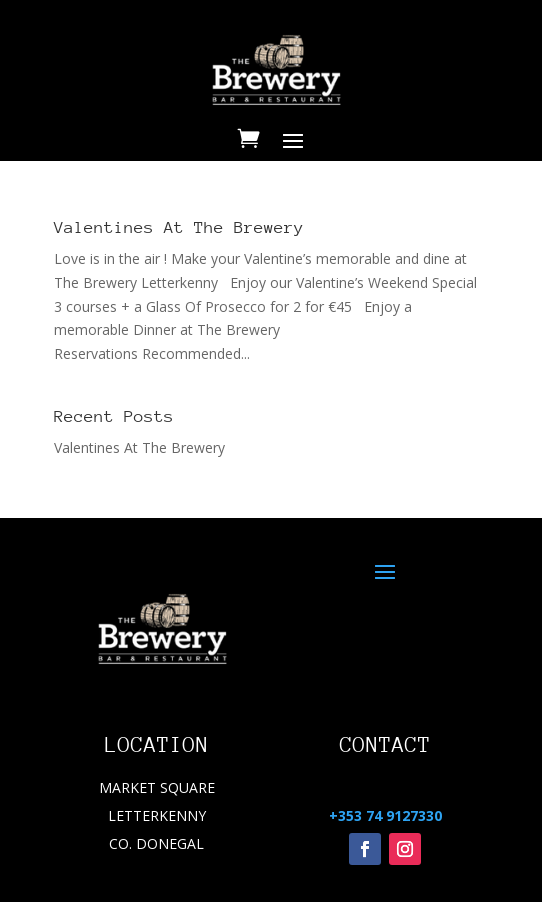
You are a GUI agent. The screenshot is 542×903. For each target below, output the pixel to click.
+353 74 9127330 (385, 815)
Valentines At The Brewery (179, 227)
